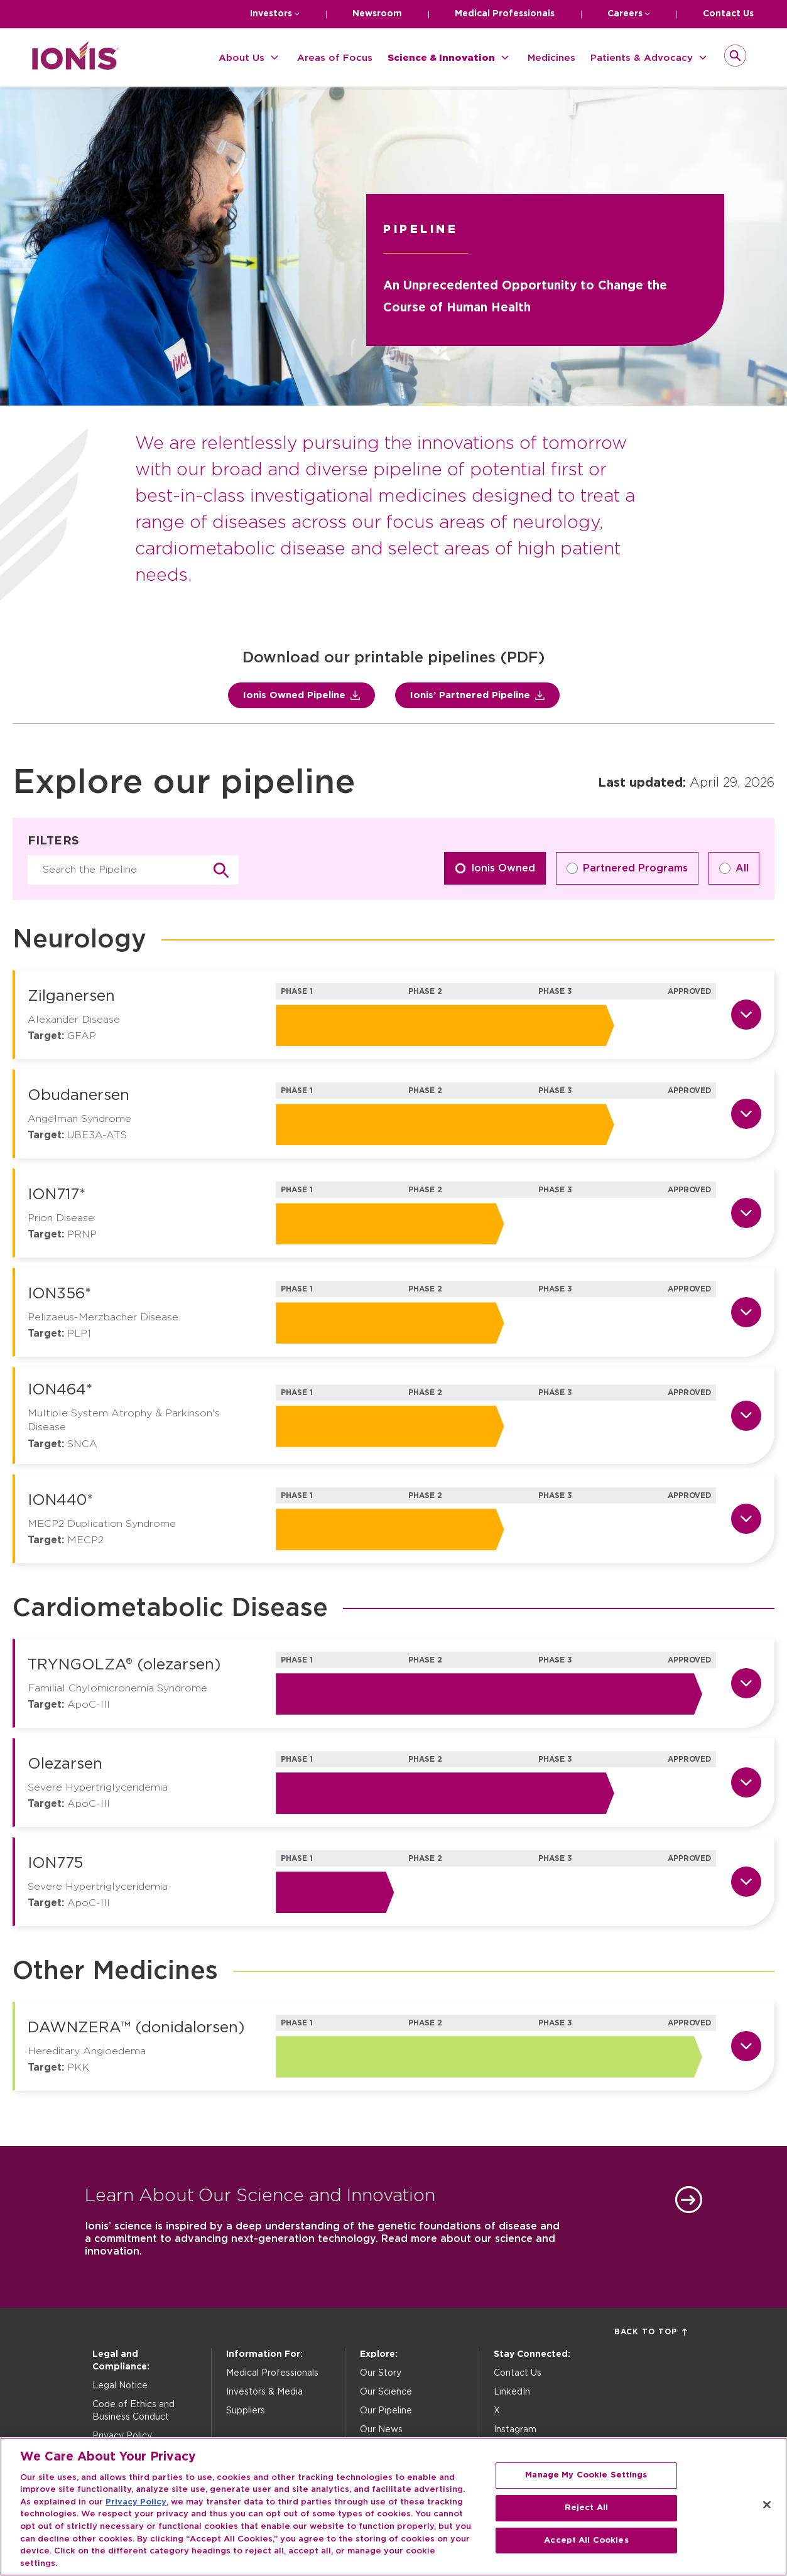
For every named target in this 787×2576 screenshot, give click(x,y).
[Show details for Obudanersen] (746, 1114)
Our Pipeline (386, 2410)
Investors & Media (264, 2392)
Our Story (380, 2373)
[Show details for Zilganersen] (746, 1015)
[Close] (767, 2516)
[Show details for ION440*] (746, 1519)
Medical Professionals (505, 13)
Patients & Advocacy (641, 58)
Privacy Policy (122, 2436)
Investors (271, 13)
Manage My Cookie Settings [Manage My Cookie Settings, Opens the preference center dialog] (586, 2486)
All (734, 868)
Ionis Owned (495, 868)
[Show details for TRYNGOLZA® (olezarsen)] (746, 1683)
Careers (625, 13)
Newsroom (377, 13)
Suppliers (245, 2410)
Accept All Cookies (586, 2551)
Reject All (586, 2518)
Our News (381, 2429)
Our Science (386, 2392)
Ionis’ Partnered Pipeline (477, 695)
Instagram (515, 2429)
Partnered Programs (627, 868)
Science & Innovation (441, 58)
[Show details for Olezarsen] (746, 1782)
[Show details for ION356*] (746, 1312)
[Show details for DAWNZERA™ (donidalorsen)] (746, 2046)
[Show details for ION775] (746, 1882)
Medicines (551, 58)
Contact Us (728, 13)
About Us (241, 58)
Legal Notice (120, 2385)
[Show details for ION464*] (746, 1416)
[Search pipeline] (133, 870)
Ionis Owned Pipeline (301, 695)
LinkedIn (512, 2392)
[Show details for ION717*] (746, 1213)
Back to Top (650, 2332)
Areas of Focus (334, 58)
